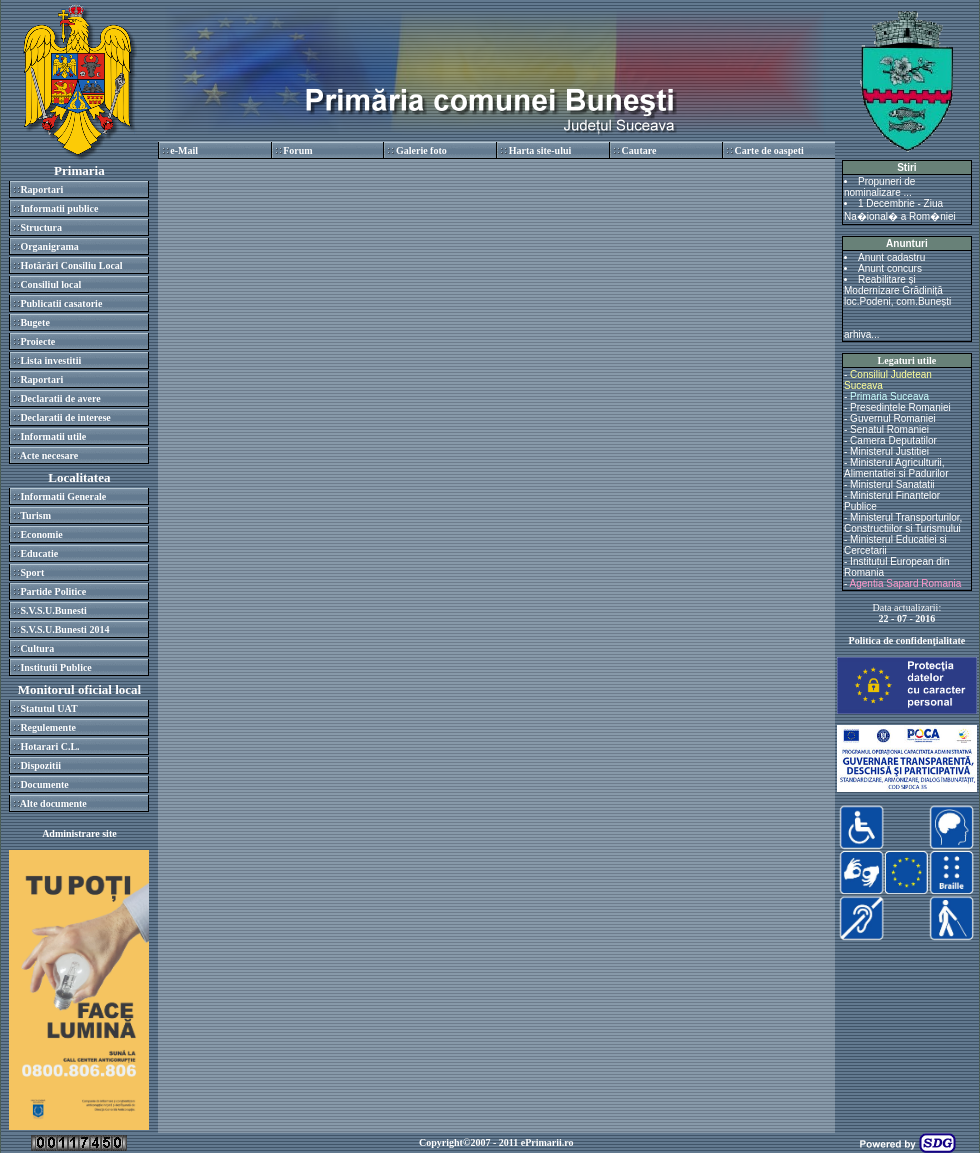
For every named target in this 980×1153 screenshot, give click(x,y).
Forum (297, 150)
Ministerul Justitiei (889, 451)
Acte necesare (49, 455)
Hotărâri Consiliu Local (71, 265)
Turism (35, 515)
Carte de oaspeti (768, 150)
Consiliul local (50, 284)
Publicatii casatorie (61, 303)
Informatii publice (59, 208)
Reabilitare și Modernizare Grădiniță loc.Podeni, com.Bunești (897, 290)
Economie (41, 534)
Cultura (37, 648)
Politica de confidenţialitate (907, 640)
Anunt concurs (890, 268)
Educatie (39, 553)
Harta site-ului (540, 150)
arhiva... (862, 334)
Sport (32, 572)
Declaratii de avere (60, 398)
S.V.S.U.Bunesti (53, 610)
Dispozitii (40, 765)
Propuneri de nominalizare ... (879, 187)
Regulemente (48, 727)
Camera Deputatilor (893, 440)
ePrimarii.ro (547, 1142)
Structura (41, 227)
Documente (44, 784)
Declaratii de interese (65, 417)
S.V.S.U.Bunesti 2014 (64, 629)
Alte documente (53, 803)
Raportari (41, 189)
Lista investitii (50, 360)
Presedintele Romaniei (900, 407)
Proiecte (37, 341)
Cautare (639, 150)
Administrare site (79, 833)
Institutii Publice (55, 667)
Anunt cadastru (891, 257)
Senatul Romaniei (889, 429)
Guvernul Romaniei (893, 418)
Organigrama (49, 246)
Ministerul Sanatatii (892, 484)
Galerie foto (421, 150)
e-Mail (184, 150)
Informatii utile (53, 436)
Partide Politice (53, 591)
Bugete (34, 322)
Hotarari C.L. (49, 746)
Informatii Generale (63, 496)
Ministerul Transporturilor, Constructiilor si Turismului (903, 523)
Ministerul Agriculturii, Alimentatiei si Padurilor (896, 468)
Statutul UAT (48, 708)
